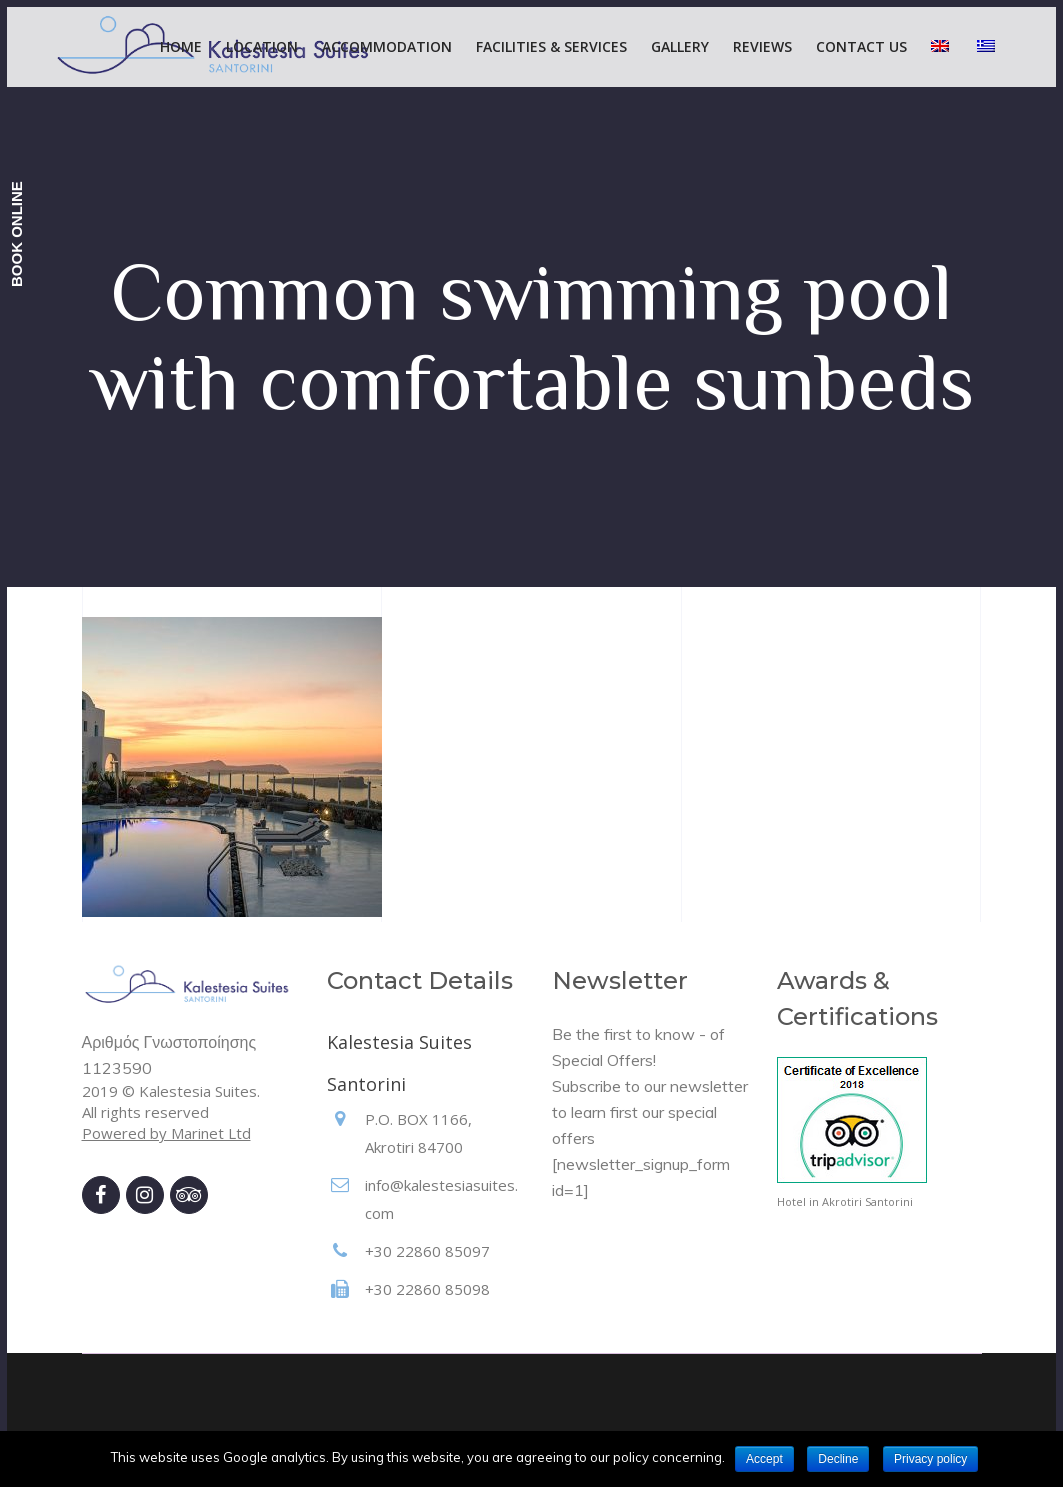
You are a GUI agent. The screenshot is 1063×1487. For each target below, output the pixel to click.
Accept (764, 1459)
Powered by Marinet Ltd (166, 1133)
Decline (838, 1459)
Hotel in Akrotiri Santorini (845, 1201)
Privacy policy (930, 1459)
